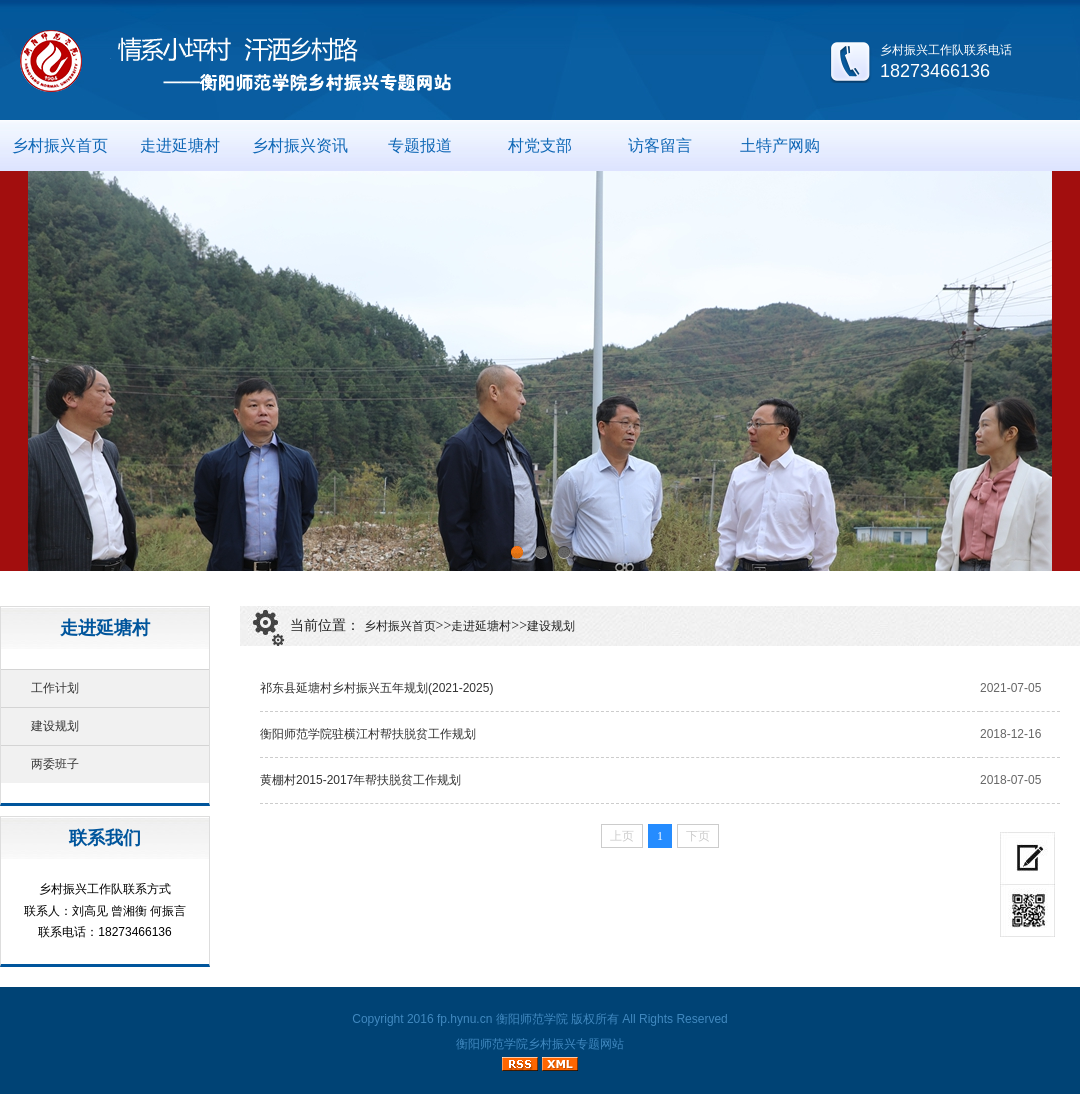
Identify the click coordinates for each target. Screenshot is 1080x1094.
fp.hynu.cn (464, 1019)
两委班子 (55, 764)
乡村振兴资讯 (300, 145)
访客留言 (660, 145)
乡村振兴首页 (60, 145)
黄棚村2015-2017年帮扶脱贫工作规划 (360, 780)
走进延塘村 (180, 145)
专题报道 (420, 145)
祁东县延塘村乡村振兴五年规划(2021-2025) (376, 688)
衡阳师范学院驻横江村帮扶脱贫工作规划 (368, 734)
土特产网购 (780, 145)
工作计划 (55, 688)
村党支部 (540, 145)
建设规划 (55, 726)
